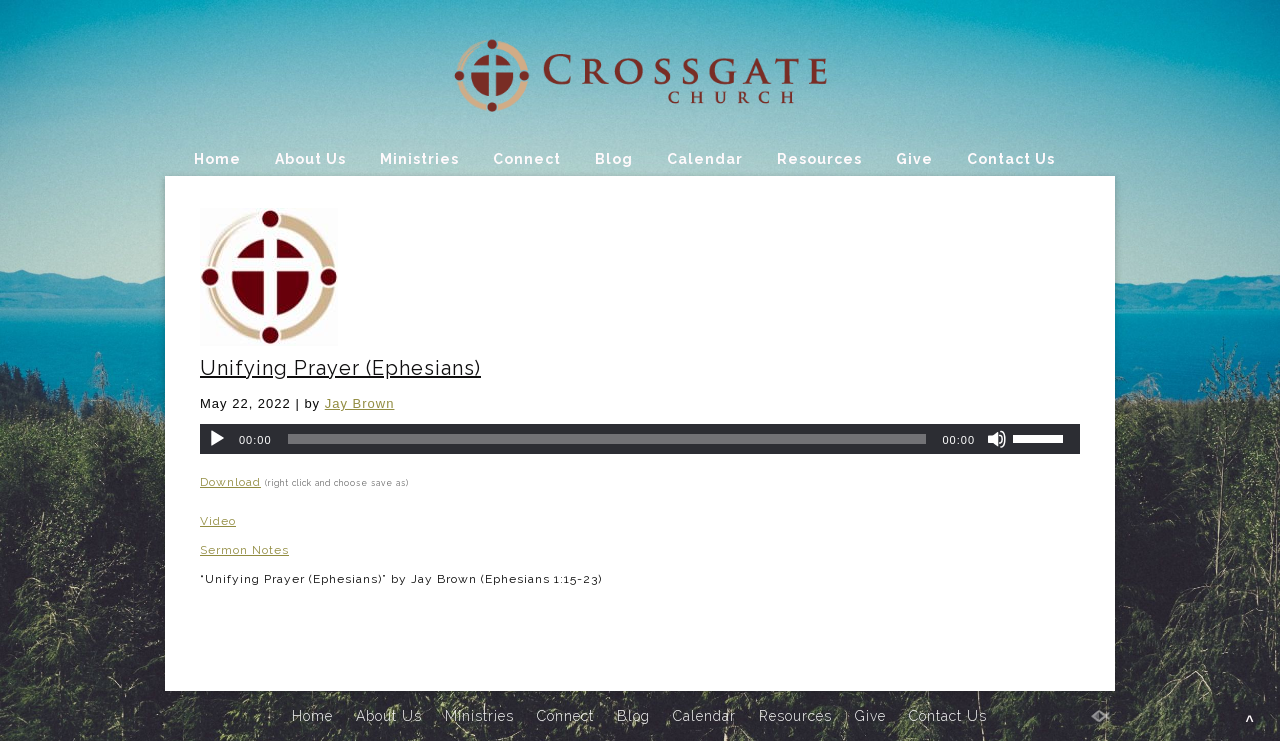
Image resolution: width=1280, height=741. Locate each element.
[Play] (217, 439)
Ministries (419, 159)
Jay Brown (360, 403)
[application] (640, 439)
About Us (310, 159)
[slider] (607, 439)
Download (230, 482)
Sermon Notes (244, 550)
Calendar (705, 159)
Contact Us (1011, 159)
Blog (614, 159)
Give (914, 159)
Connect (527, 159)
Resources (819, 159)
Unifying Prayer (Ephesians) (340, 368)
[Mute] (997, 439)
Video (218, 521)
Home (217, 159)
